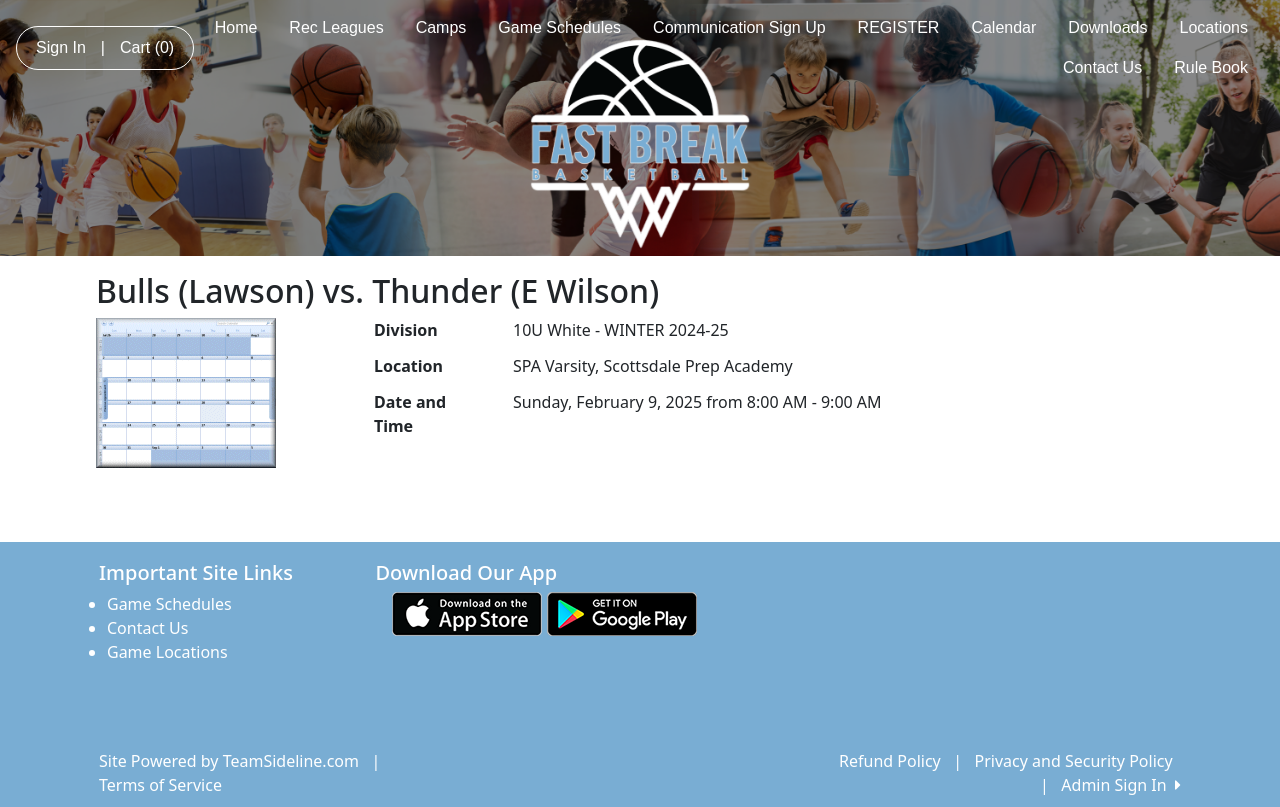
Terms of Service (160, 785)
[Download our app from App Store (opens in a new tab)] (467, 612)
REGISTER (899, 27)
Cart (147, 47)
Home (236, 27)
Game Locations (167, 652)
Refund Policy (890, 761)
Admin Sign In (1121, 785)
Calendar (1003, 27)
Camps (441, 27)
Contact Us (1102, 67)
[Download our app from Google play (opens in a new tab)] (622, 612)
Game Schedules (559, 27)
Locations (1214, 27)
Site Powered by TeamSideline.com (229, 761)
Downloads (1107, 27)
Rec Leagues (336, 27)
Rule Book (1211, 67)
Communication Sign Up (739, 27)
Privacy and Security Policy (1074, 761)
